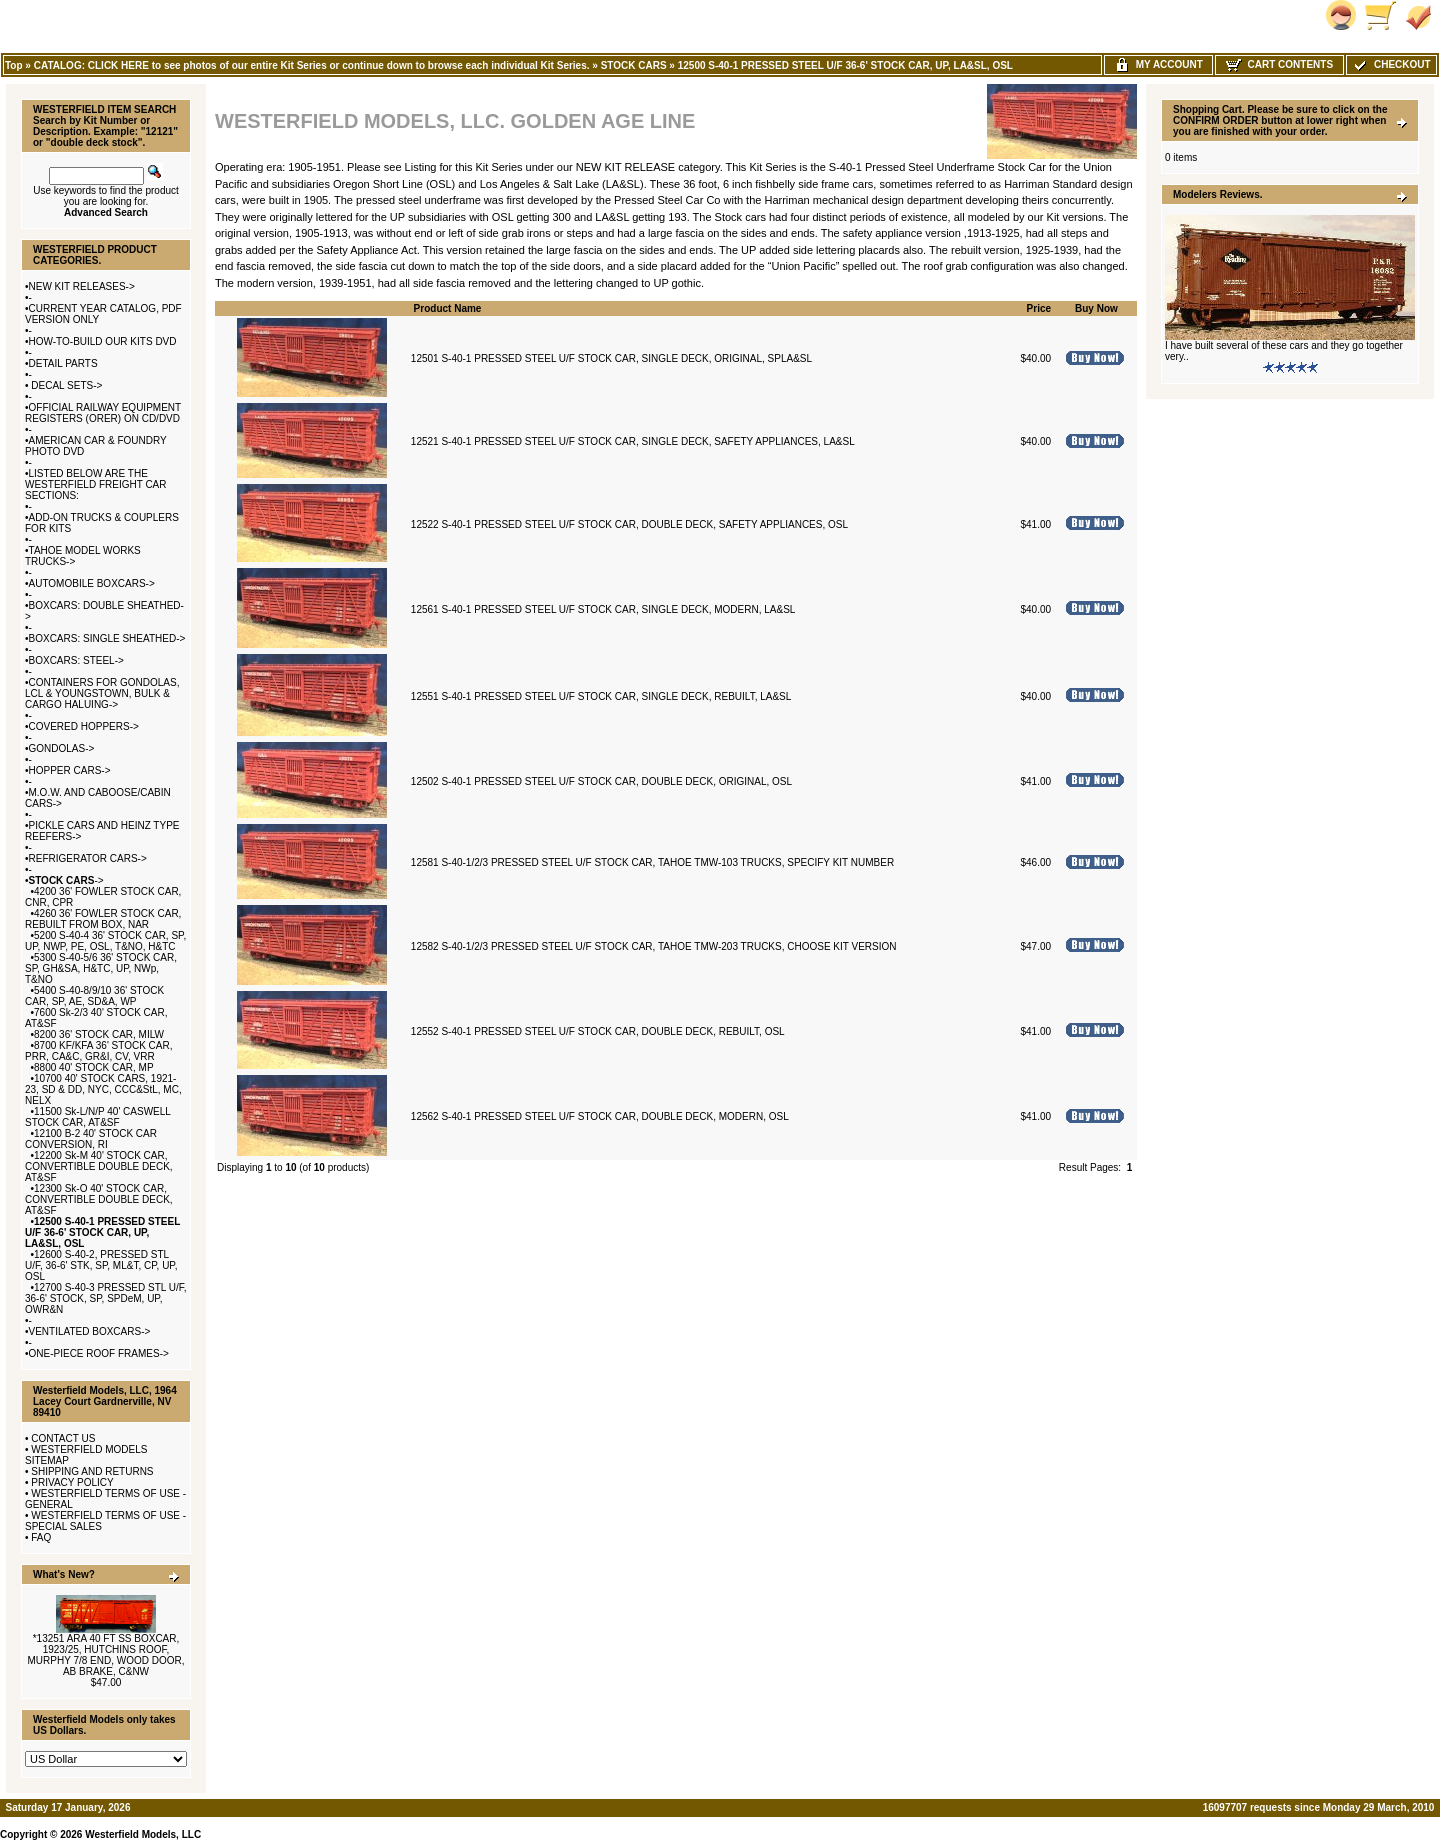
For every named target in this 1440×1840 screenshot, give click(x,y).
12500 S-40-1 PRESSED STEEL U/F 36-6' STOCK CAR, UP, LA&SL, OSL (845, 65)
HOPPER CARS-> (70, 770)
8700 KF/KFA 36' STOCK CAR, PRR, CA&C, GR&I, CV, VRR (99, 1051)
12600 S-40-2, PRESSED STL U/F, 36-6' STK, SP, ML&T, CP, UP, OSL (101, 1265)
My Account (1158, 64)
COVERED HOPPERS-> (84, 726)
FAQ (41, 1537)
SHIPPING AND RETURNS (92, 1471)
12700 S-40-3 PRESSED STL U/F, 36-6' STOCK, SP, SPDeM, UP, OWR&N (106, 1298)
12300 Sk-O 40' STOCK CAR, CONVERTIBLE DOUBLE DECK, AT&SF (99, 1199)
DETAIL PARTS (63, 363)
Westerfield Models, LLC (143, 1834)
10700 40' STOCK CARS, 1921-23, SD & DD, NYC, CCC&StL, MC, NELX (103, 1089)
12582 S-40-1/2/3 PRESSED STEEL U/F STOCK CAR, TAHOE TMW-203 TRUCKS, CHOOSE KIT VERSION (654, 946)
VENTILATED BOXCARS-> (90, 1331)
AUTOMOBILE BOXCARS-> (92, 583)
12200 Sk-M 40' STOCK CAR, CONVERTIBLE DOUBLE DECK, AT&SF (99, 1166)
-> (66, 880)
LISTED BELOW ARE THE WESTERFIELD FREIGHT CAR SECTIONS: (96, 484)
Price (1039, 308)
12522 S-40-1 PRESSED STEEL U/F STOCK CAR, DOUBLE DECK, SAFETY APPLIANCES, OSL (629, 524)
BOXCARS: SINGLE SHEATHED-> (107, 638)
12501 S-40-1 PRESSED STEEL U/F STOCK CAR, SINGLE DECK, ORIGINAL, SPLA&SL (611, 358)
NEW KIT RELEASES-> (82, 286)
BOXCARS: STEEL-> (76, 660)
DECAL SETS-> (66, 385)
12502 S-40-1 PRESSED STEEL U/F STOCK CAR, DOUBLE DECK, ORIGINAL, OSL (601, 781)
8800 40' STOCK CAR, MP (94, 1067)
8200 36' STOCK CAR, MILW (99, 1034)
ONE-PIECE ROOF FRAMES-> (99, 1353)
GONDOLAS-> (62, 748)
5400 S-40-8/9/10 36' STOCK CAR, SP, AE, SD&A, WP (94, 996)
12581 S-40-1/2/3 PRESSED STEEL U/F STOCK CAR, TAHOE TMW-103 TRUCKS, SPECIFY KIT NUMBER (652, 862)
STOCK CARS (634, 65)
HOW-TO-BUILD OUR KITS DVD (103, 341)
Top (14, 65)
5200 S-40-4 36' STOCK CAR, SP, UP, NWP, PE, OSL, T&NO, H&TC (105, 941)
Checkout (1391, 64)
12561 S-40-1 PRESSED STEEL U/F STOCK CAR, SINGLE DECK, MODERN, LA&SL (603, 609)
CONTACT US (63, 1438)
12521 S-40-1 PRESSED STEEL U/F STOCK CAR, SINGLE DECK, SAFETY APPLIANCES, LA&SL (633, 441)
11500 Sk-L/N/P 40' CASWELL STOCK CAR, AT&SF (98, 1117)
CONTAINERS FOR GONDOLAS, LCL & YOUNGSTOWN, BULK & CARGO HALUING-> (102, 693)
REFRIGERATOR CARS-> (88, 858)
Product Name (448, 308)
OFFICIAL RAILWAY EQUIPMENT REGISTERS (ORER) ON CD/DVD (103, 413)
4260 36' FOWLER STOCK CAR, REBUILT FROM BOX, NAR (103, 919)
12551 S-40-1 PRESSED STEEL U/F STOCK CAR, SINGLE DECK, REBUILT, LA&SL (601, 696)
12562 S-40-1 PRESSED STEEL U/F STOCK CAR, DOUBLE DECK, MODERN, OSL (600, 1116)
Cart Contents (1279, 64)
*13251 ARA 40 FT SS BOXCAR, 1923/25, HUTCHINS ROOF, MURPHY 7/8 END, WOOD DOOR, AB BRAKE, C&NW (105, 1655)
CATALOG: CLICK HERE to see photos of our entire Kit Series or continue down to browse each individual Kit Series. (312, 65)
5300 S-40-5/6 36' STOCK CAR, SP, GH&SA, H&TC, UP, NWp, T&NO (101, 968)
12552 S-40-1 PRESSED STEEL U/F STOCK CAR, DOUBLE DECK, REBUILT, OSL (597, 1031)
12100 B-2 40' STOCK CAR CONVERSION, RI (91, 1139)
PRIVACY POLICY (72, 1482)
